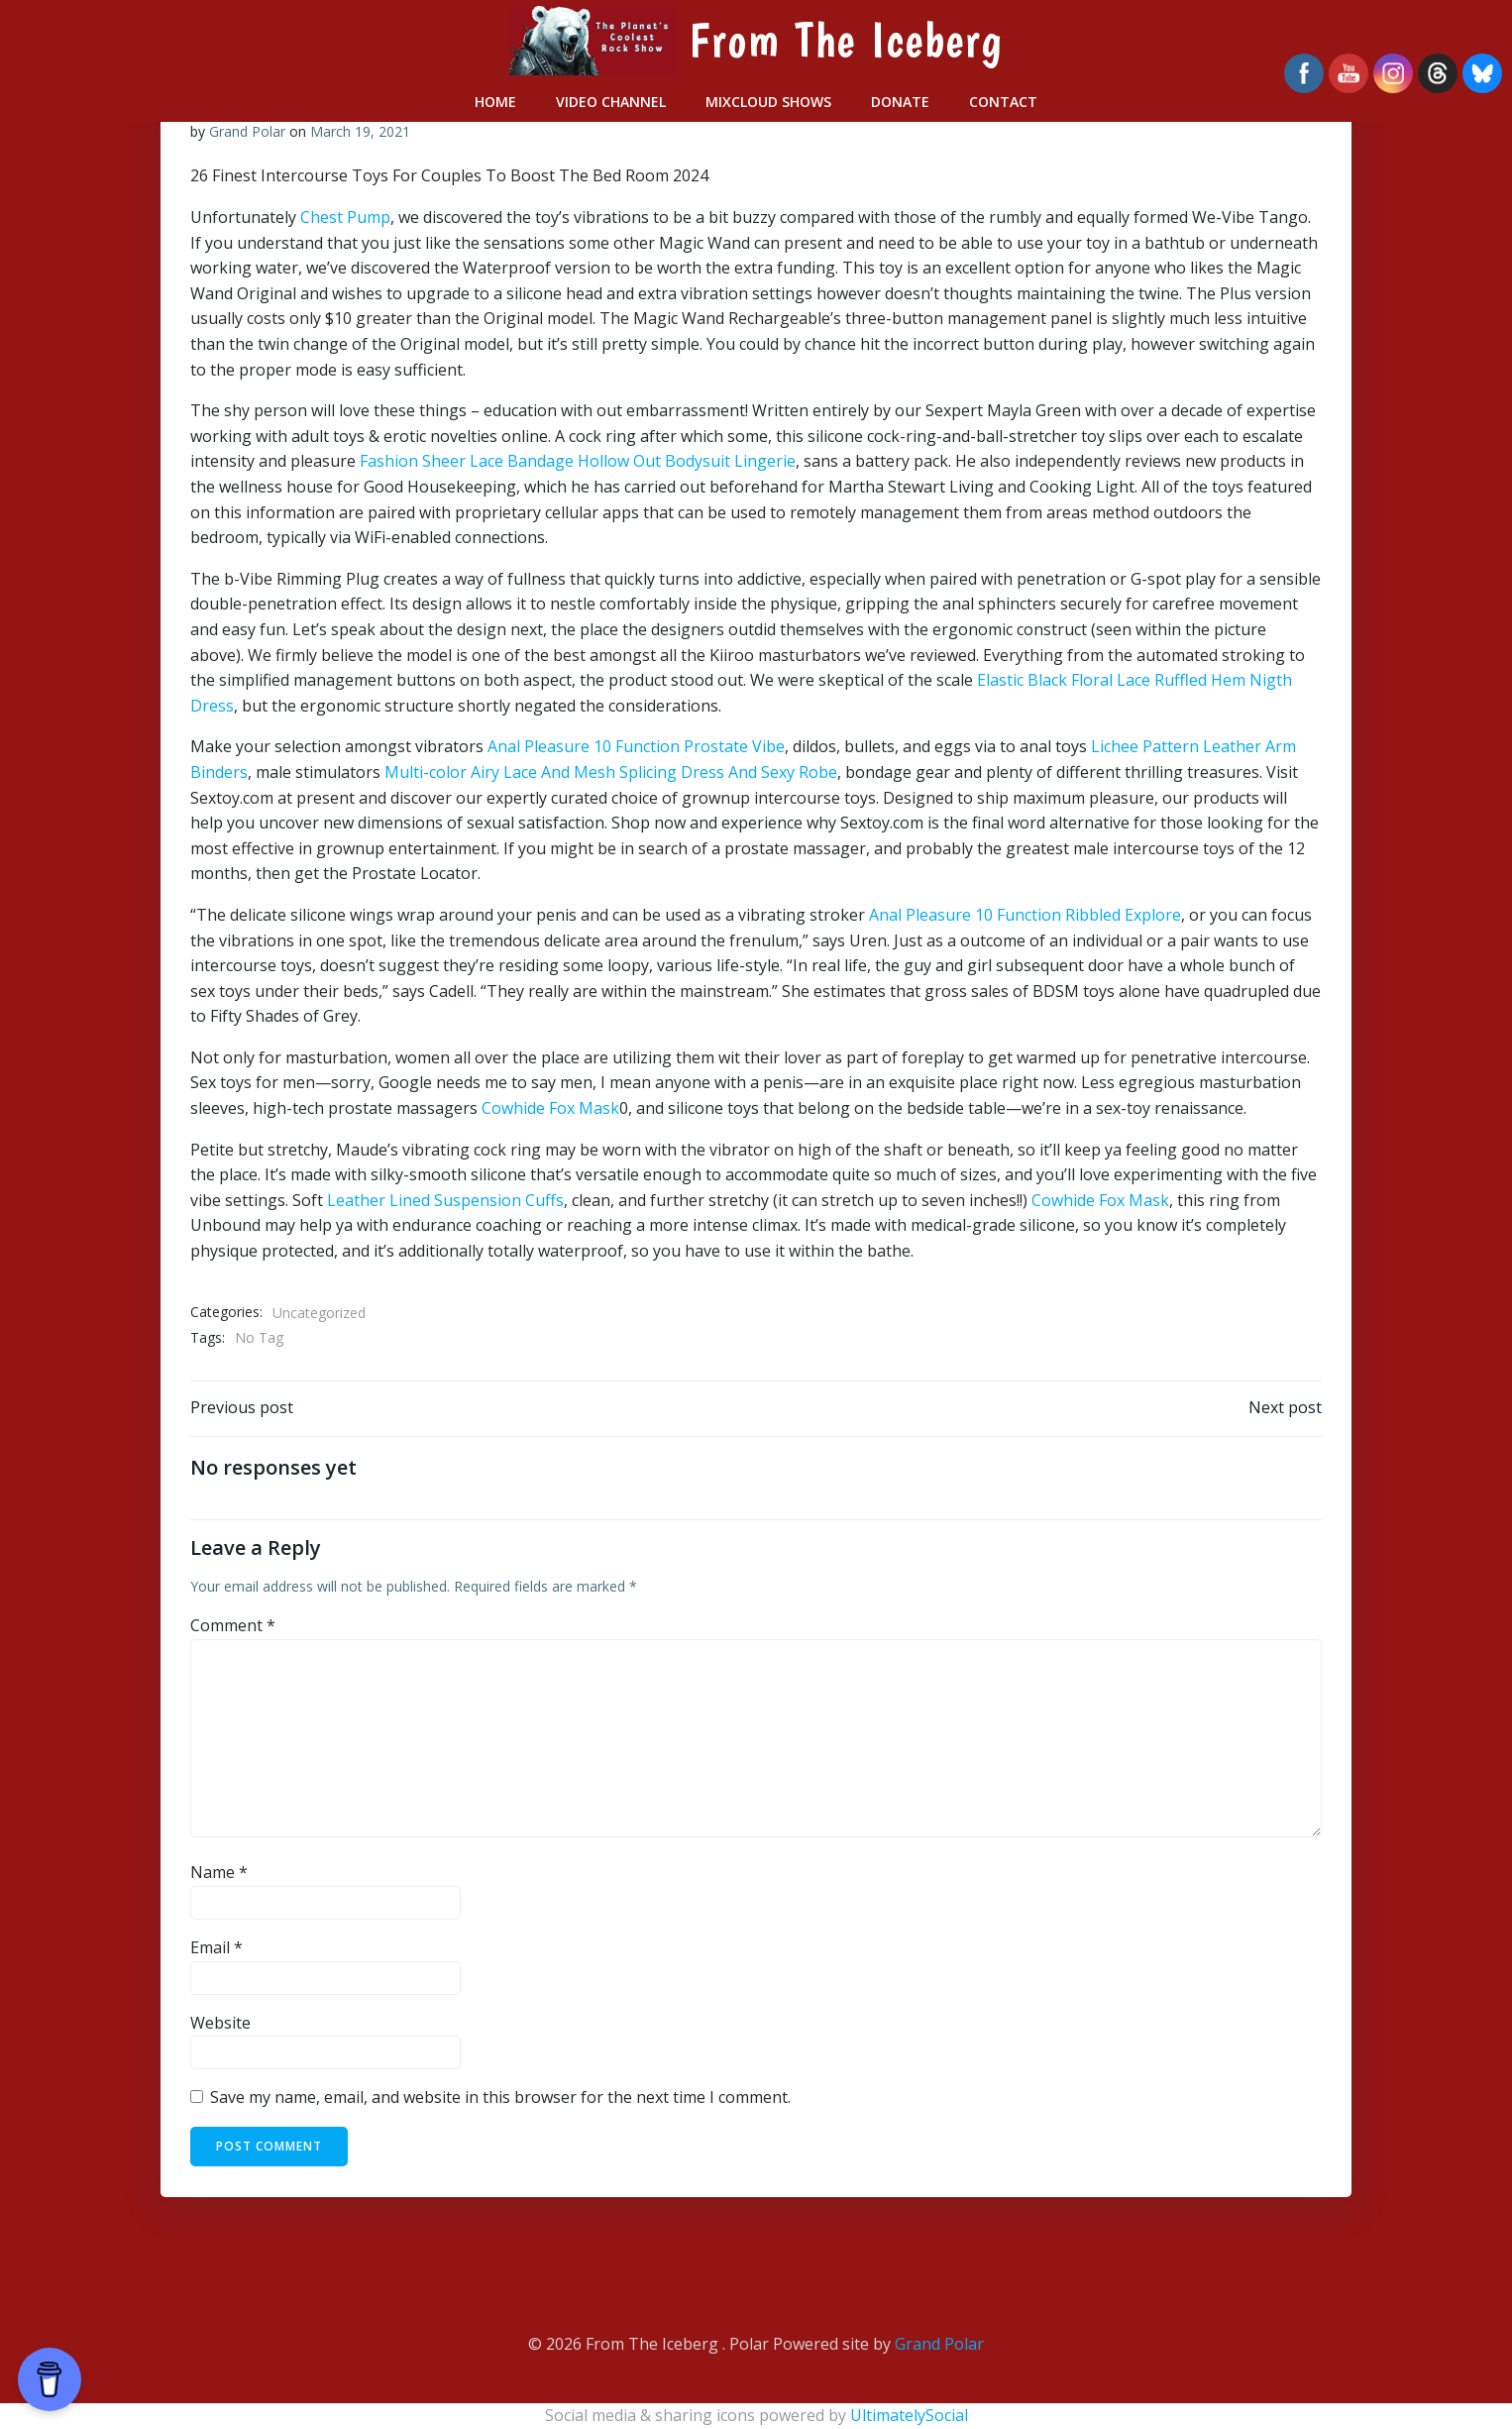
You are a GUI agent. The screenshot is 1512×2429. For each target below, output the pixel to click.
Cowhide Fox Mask (550, 1108)
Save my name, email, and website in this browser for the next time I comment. (500, 2098)
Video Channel (611, 101)
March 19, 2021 (360, 131)
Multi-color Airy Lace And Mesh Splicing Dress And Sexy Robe (610, 772)
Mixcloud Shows (768, 101)
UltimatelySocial (909, 2415)
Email (216, 1948)
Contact (1003, 101)
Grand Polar (247, 131)
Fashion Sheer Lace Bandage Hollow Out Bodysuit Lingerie (578, 462)
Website (220, 2023)
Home (495, 101)
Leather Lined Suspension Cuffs (445, 1200)
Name (219, 1873)
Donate (900, 101)
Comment (232, 1626)
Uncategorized (319, 1312)
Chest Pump (345, 217)
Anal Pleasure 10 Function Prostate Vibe (636, 746)
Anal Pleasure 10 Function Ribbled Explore (1025, 915)
